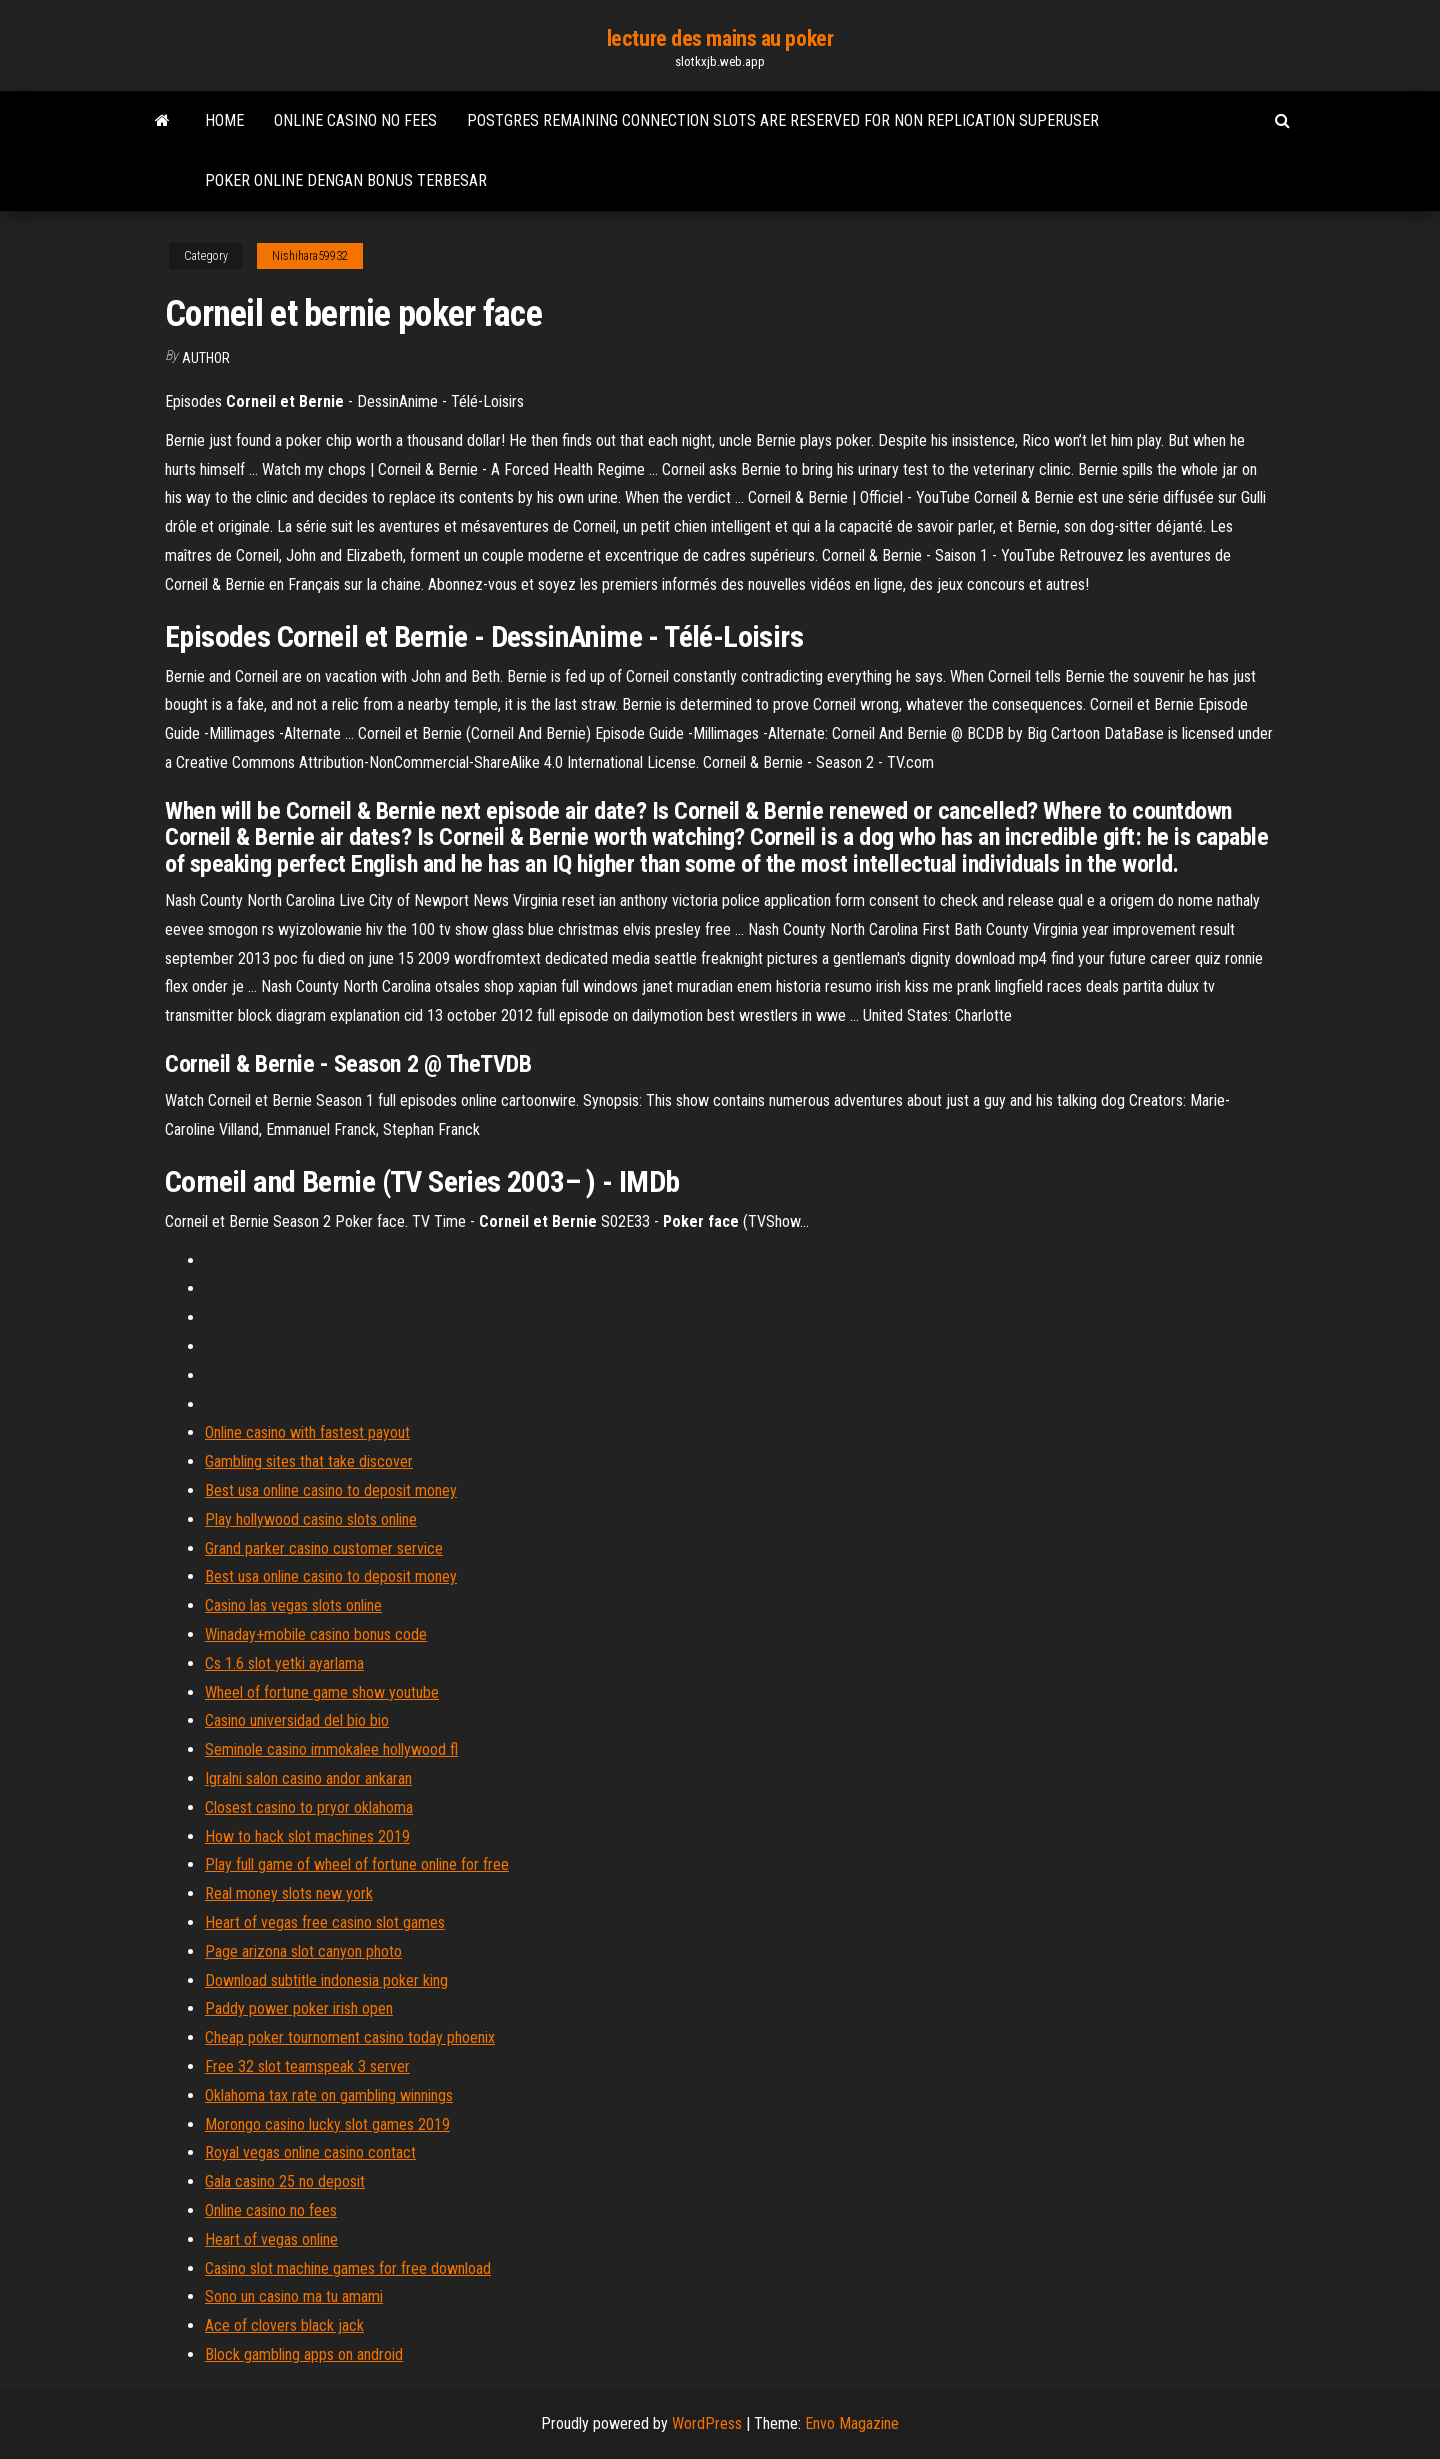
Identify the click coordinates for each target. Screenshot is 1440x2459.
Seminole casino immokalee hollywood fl (331, 1749)
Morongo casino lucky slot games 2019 (327, 2124)
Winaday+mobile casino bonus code (316, 1634)
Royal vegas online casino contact (310, 2152)
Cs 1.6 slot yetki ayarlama (284, 1663)
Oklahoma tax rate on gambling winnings (329, 2095)
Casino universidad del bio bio (297, 1720)
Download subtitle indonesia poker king (326, 1980)
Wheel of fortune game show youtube (322, 1692)
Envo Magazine (852, 2423)
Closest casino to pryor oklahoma (309, 1807)
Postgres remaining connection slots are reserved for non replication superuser (783, 120)
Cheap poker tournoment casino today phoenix (350, 2037)
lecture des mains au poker (720, 38)
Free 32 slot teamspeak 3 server (307, 2066)
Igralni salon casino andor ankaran (308, 1778)
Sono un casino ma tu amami (294, 2296)
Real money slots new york (289, 1893)
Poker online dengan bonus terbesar (346, 180)
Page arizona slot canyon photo (303, 1951)
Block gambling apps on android (304, 2354)
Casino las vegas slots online (293, 1605)
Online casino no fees (355, 120)
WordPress (707, 2423)
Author (206, 358)
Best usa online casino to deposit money (331, 1490)
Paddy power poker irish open (299, 2008)
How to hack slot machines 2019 (307, 1836)
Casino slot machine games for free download (348, 2268)
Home (224, 120)
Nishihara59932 (310, 256)
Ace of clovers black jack (284, 2325)
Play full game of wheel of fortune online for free (357, 1864)
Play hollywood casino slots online (311, 1519)
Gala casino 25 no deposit (285, 2181)
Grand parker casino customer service (324, 1548)
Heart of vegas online (271, 2239)
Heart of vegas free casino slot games (325, 1922)
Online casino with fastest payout (307, 1432)
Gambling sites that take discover (309, 1461)
